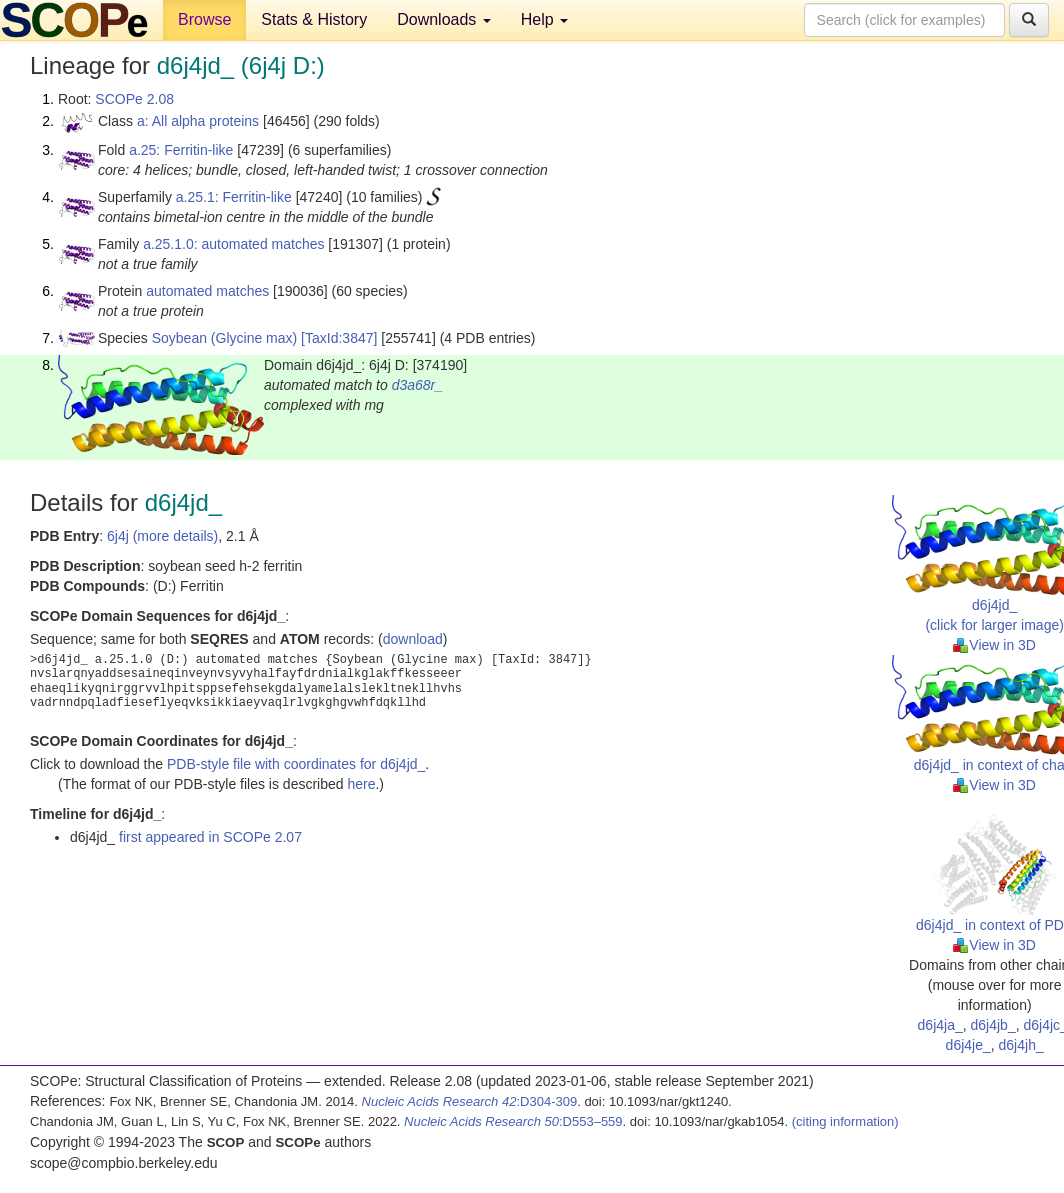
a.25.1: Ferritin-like (234, 197)
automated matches (207, 291)
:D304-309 (470, 1101)
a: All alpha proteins (198, 121)
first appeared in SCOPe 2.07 (210, 837)
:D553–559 (513, 1121)
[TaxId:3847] (339, 338)
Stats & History (314, 19)
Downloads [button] (444, 19)
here (361, 784)
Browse (204, 19)
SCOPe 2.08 (134, 99)
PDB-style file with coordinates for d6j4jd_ (296, 764)
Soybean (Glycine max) (225, 338)
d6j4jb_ (993, 1025)
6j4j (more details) (162, 536)
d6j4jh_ (1021, 1045)
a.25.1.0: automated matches (233, 244)
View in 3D (994, 645)
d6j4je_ (968, 1045)
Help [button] (544, 19)
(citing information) (845, 1121)
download (413, 639)
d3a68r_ (417, 385)
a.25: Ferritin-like (181, 150)
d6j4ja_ (940, 1025)
